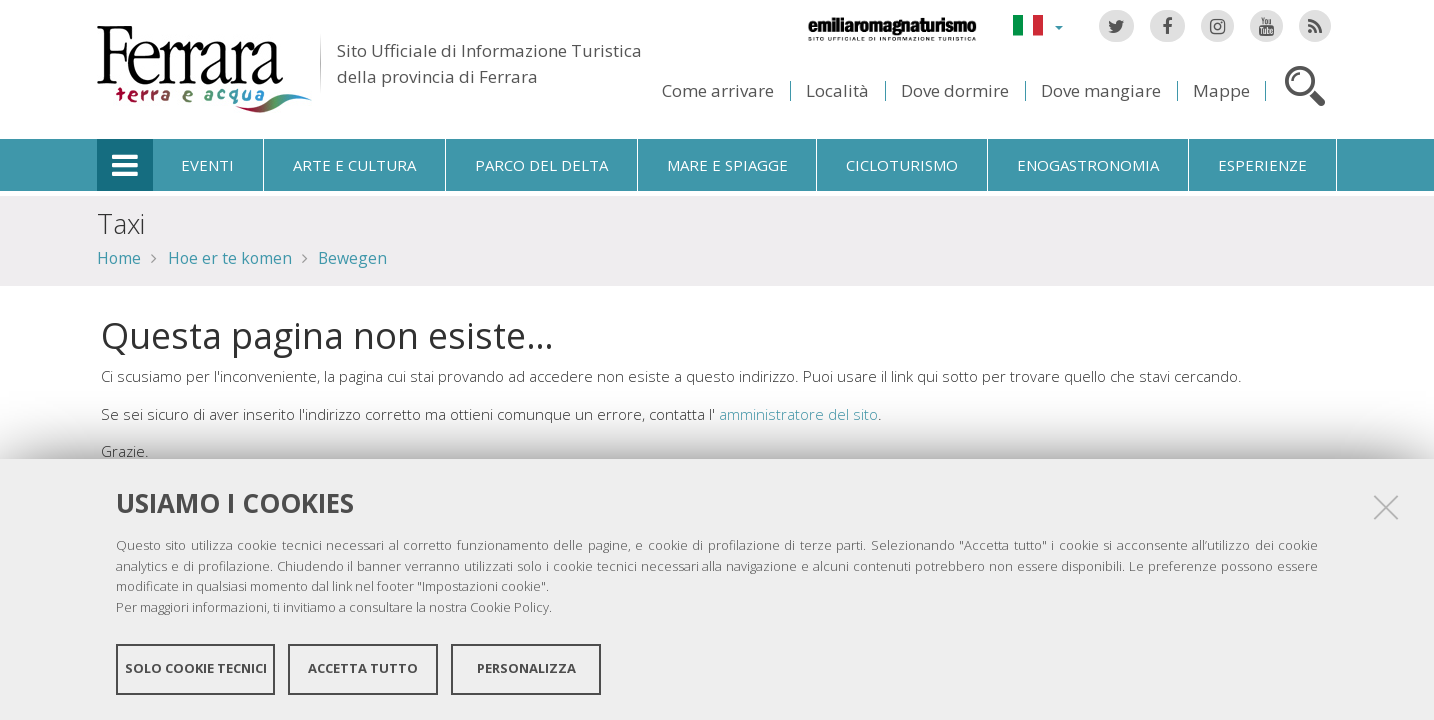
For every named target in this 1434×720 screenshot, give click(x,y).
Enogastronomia (1088, 165)
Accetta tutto (363, 668)
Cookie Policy (509, 606)
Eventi (207, 165)
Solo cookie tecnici (196, 668)
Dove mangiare (1101, 90)
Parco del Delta (541, 165)
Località (837, 90)
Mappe (1221, 90)
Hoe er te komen (230, 258)
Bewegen (352, 258)
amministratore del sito (798, 414)
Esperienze (1262, 165)
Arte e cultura (354, 165)
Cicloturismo (902, 165)
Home (119, 258)
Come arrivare (718, 90)
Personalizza (526, 668)
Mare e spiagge (727, 165)
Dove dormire (955, 90)
